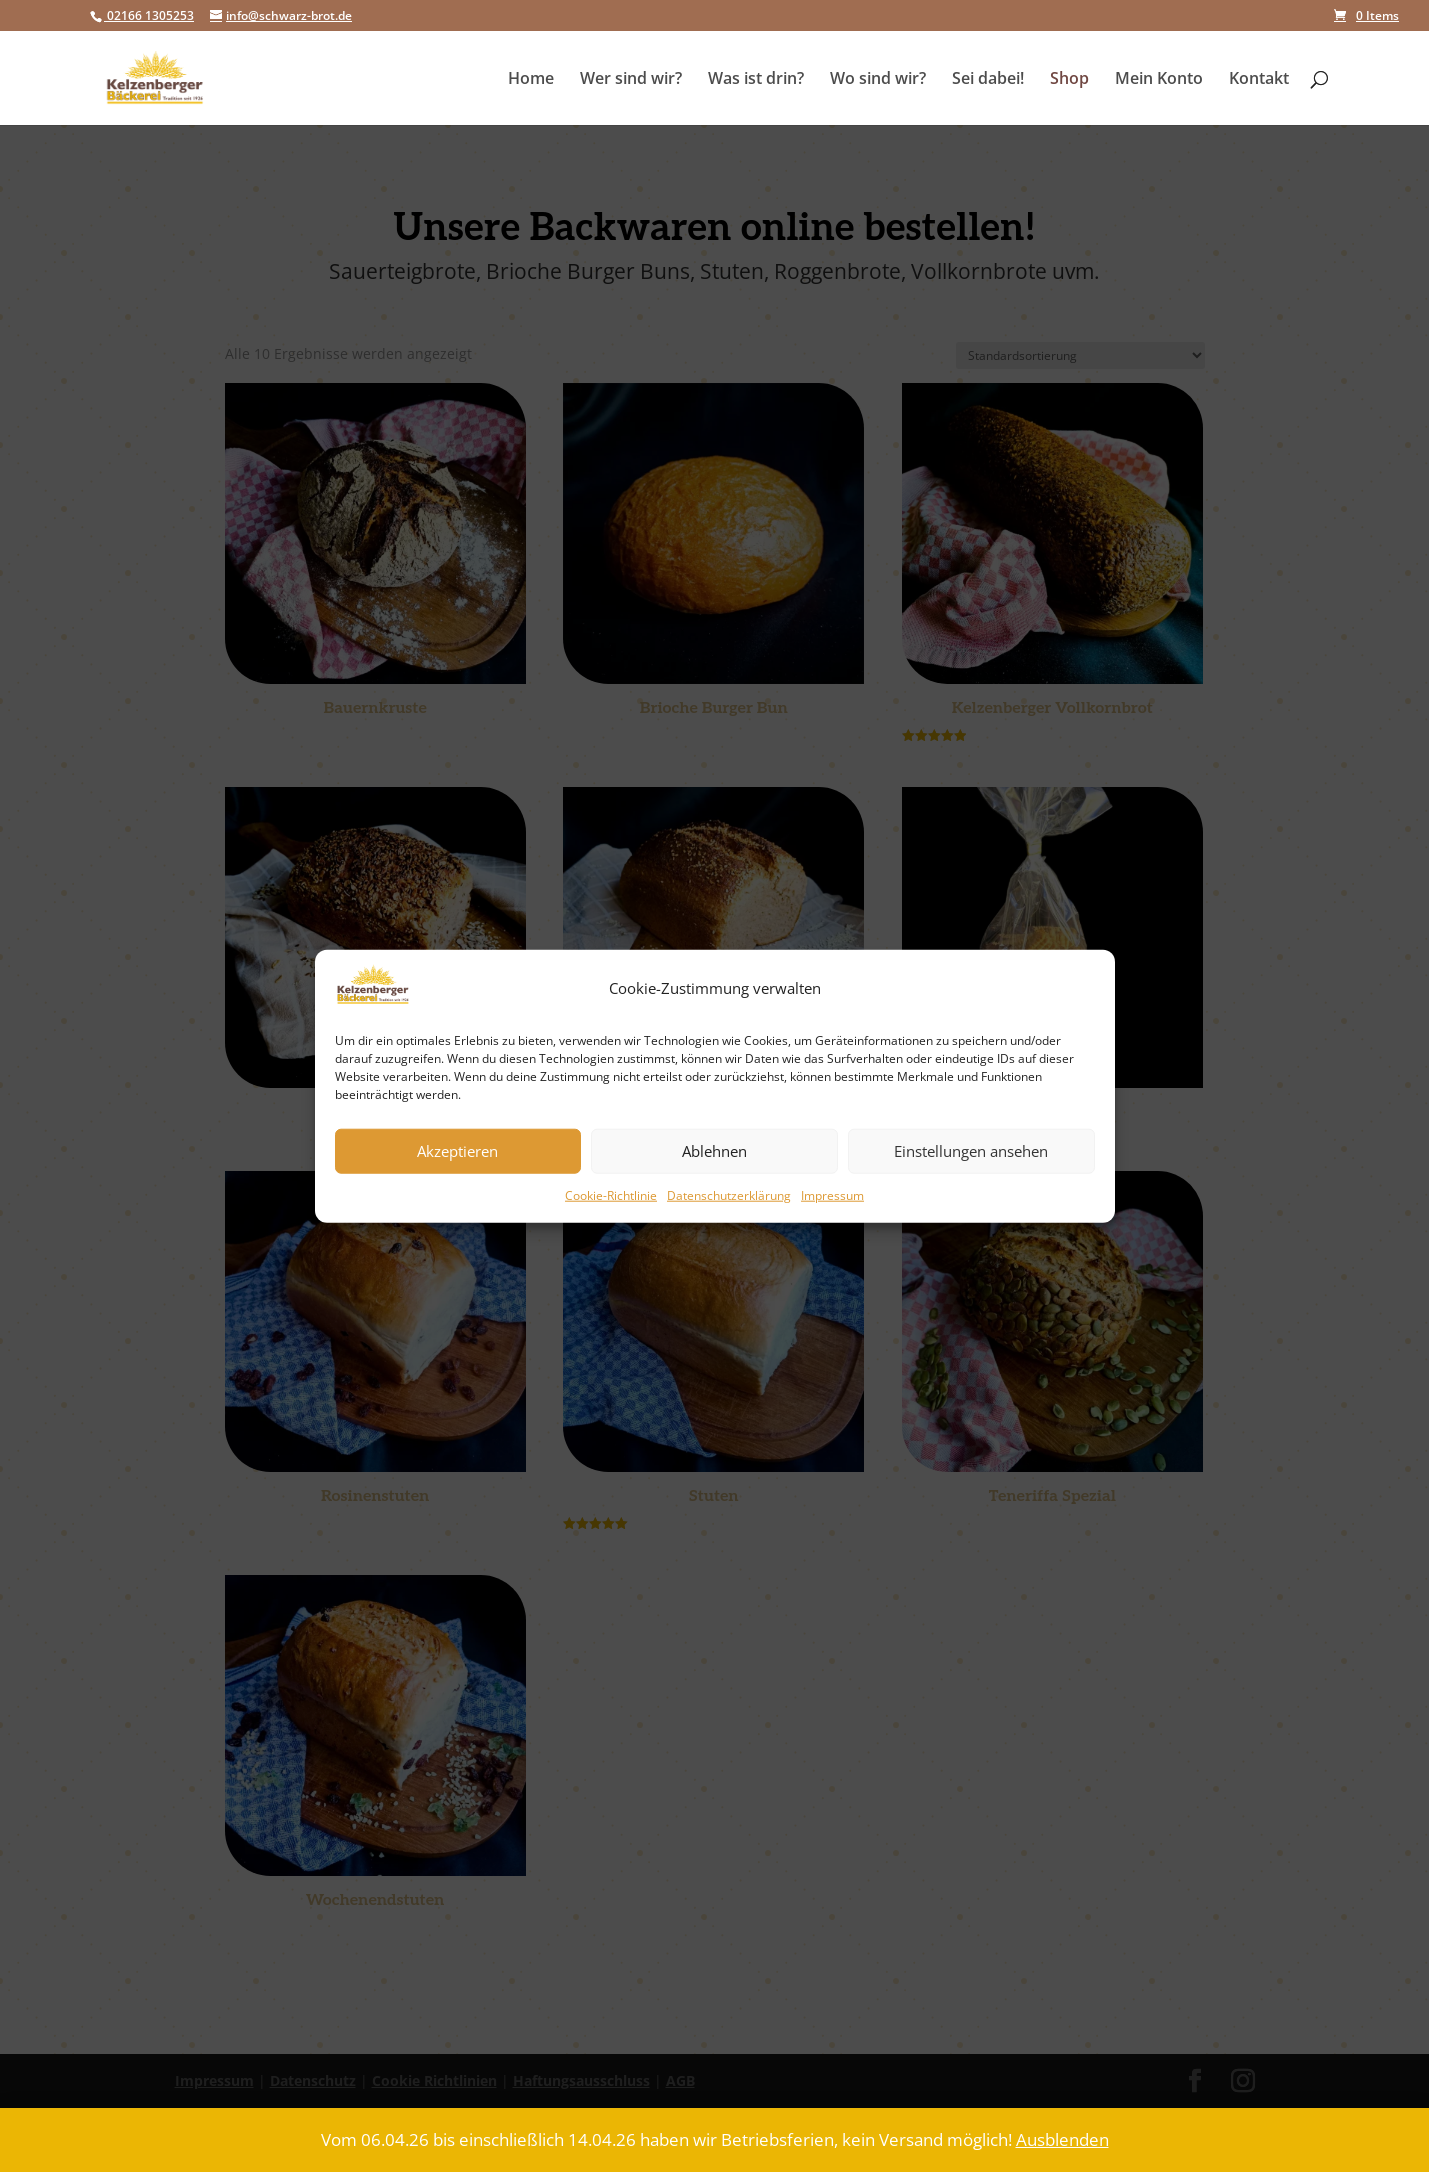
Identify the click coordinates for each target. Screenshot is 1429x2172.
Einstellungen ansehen (971, 1151)
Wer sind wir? (631, 80)
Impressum (832, 1195)
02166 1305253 (149, 15)
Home (531, 80)
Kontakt (1259, 80)
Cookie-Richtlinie (611, 1195)
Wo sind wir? (878, 80)
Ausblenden (1062, 2139)
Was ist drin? (756, 80)
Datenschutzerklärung (729, 1195)
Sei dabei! (988, 80)
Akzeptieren (457, 1151)
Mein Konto (1159, 80)
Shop (1069, 80)
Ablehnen (714, 1151)
